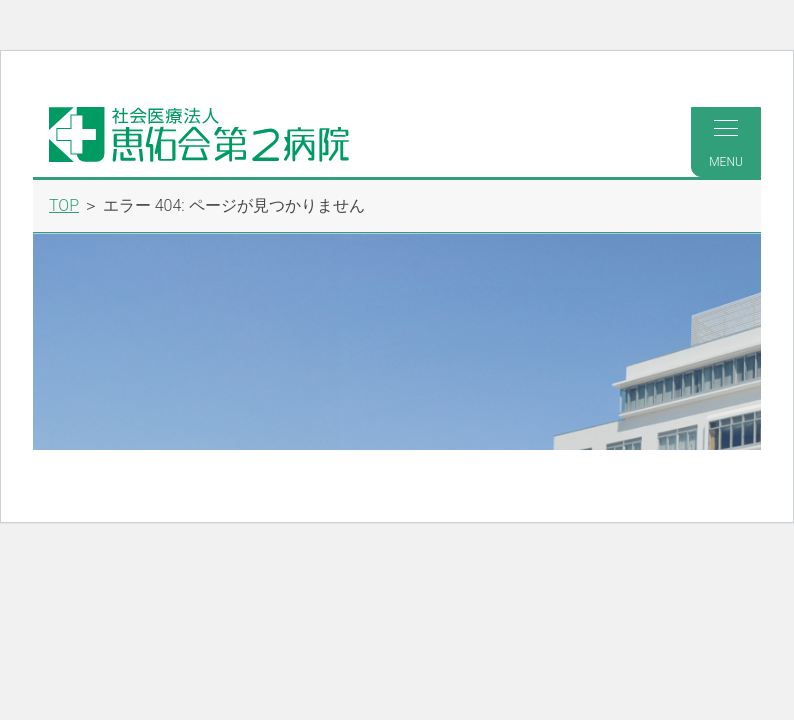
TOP (64, 205)
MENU (726, 144)
